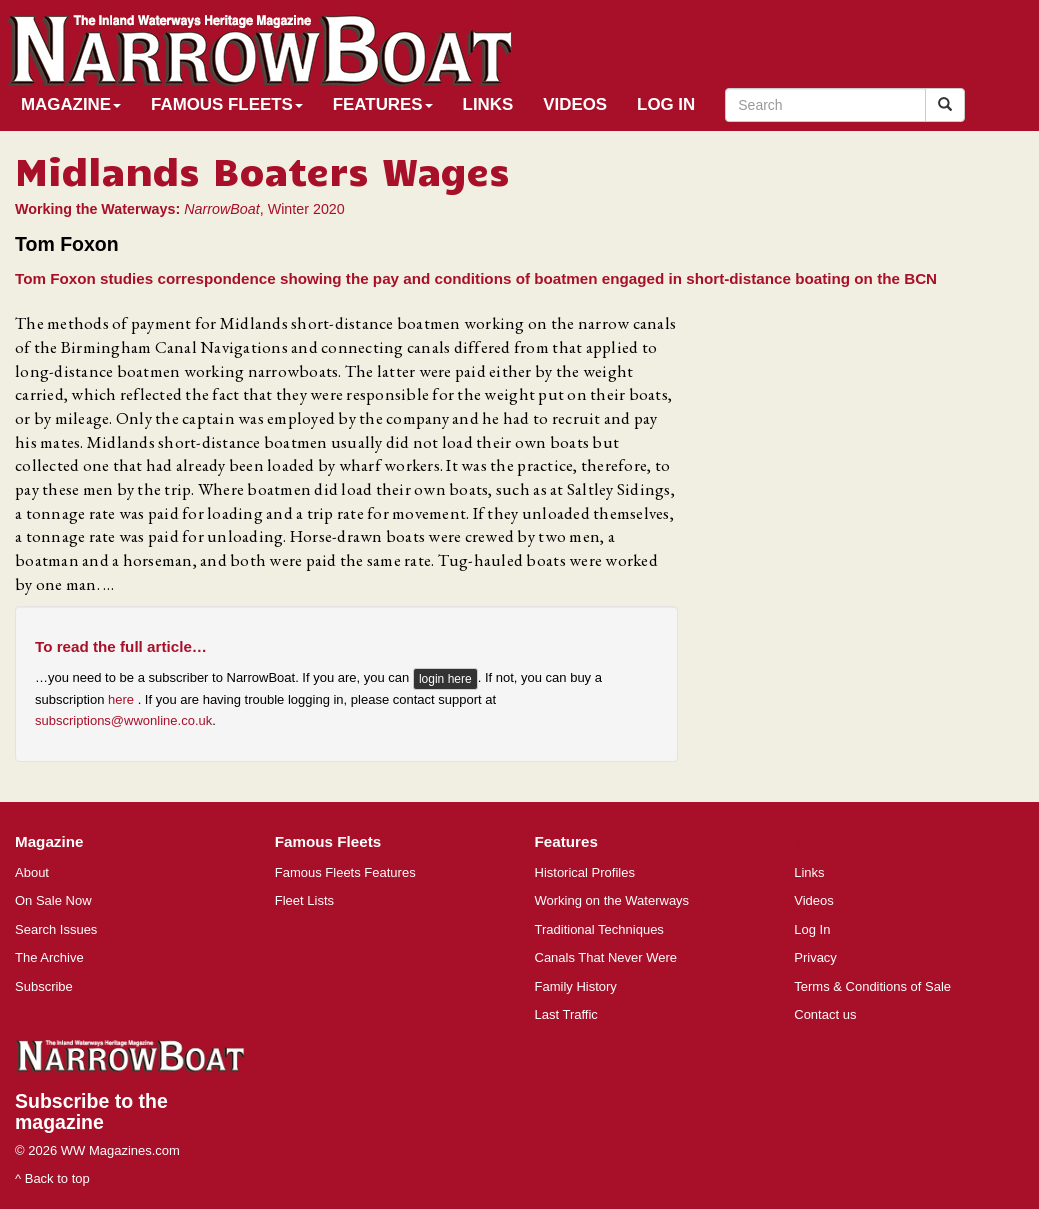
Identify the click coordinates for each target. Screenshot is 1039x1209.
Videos (575, 104)
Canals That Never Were (606, 957)
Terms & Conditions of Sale (872, 986)
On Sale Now (53, 900)
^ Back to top (52, 1178)
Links (488, 104)
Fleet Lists (304, 900)
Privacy (815, 957)
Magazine (71, 104)
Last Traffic (566, 1014)
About (32, 872)
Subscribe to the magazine (91, 1111)
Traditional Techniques (599, 929)
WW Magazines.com (120, 1150)
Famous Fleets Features (345, 872)
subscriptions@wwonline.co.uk (123, 720)
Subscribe (44, 986)
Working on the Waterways (612, 900)
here (123, 699)
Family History (576, 986)
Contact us (825, 1014)
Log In (666, 104)
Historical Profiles (585, 872)
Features (383, 104)
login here (445, 679)
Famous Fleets (227, 104)
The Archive (49, 957)
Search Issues (56, 929)
